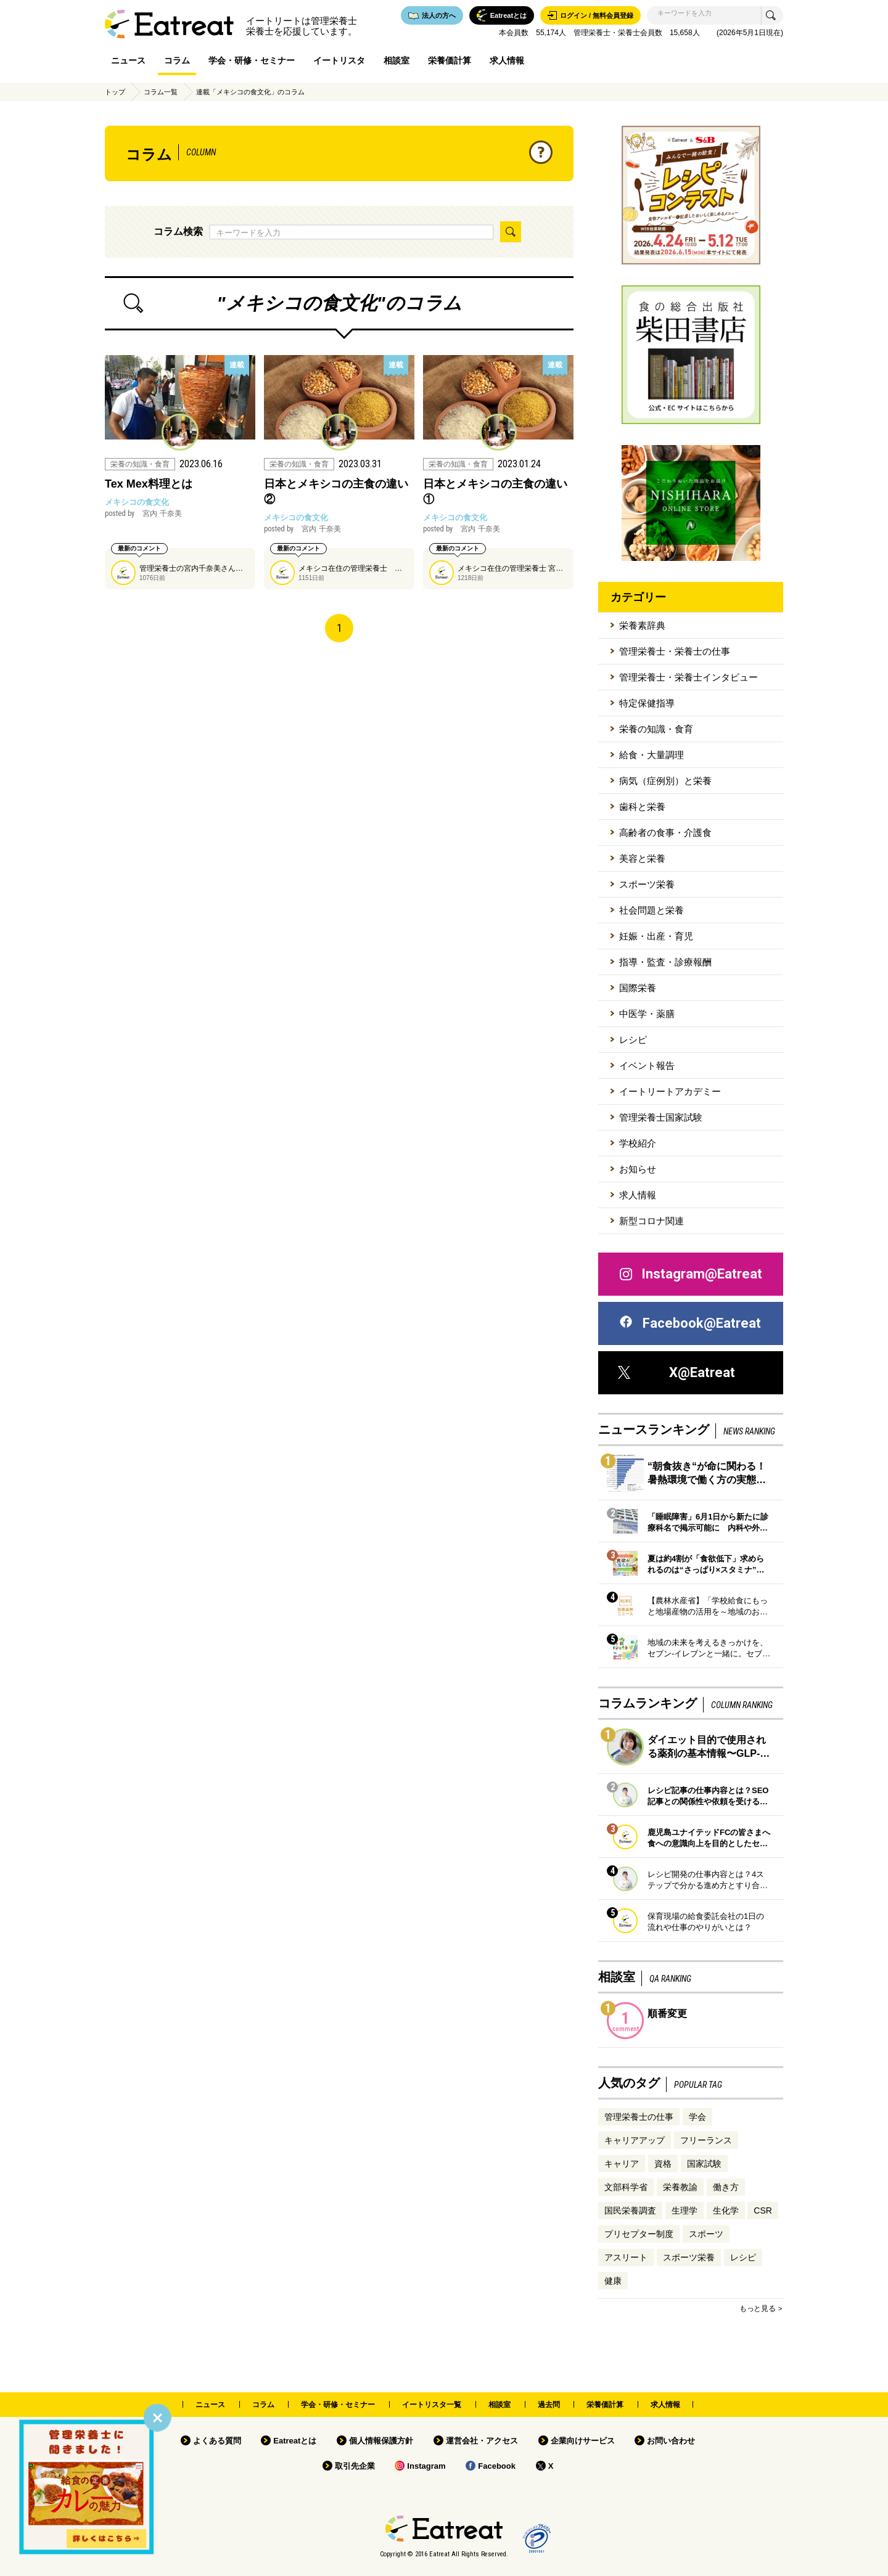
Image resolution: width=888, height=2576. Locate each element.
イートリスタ (339, 60)
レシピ (633, 1039)
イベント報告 (647, 1065)
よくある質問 (217, 2440)
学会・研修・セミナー (251, 60)
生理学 (684, 2210)
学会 (697, 2117)
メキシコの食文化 (137, 502)
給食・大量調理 (651, 755)
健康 (613, 2281)
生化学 (726, 2210)
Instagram (426, 2466)
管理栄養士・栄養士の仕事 (674, 651)
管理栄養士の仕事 (638, 2117)
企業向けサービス (583, 2440)
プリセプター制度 (638, 2234)
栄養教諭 (680, 2187)
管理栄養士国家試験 (660, 1117)
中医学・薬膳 (647, 1013)
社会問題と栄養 (651, 910)
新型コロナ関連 (651, 1221)
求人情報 (507, 60)
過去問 (549, 2404)
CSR (763, 2210)
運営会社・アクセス (482, 2440)
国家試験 (704, 2164)
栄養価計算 (449, 60)
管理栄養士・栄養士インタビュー (688, 677)
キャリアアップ (634, 2140)
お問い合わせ (671, 2440)
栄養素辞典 (642, 625)
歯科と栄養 (642, 806)
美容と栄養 (642, 858)
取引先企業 (355, 2466)
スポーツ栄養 (647, 884)
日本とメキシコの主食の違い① (495, 491)
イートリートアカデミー (670, 1091)
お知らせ (637, 1169)
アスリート (626, 2257)
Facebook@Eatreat (689, 1323)
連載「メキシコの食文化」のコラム (250, 92)
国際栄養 (637, 988)
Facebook (497, 2466)
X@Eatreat (676, 1372)
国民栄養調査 (630, 2210)
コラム (177, 60)
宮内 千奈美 (143, 513)
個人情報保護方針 (381, 2440)
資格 (663, 2164)
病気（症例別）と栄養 (665, 780)
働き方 (726, 2187)
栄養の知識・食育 (656, 729)
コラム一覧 (161, 92)
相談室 (396, 60)
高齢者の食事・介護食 (665, 832)
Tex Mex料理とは (148, 484)
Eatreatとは (294, 2440)
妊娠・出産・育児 (656, 936)
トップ (115, 92)
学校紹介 (637, 1143)
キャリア (621, 2164)
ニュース (128, 60)
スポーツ (706, 2234)
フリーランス (706, 2140)
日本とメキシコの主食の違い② (336, 491)
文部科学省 (626, 2187)
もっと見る (757, 2308)
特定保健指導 (647, 703)
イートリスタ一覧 (431, 2404)
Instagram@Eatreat (690, 1274)
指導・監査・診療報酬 (665, 962)
